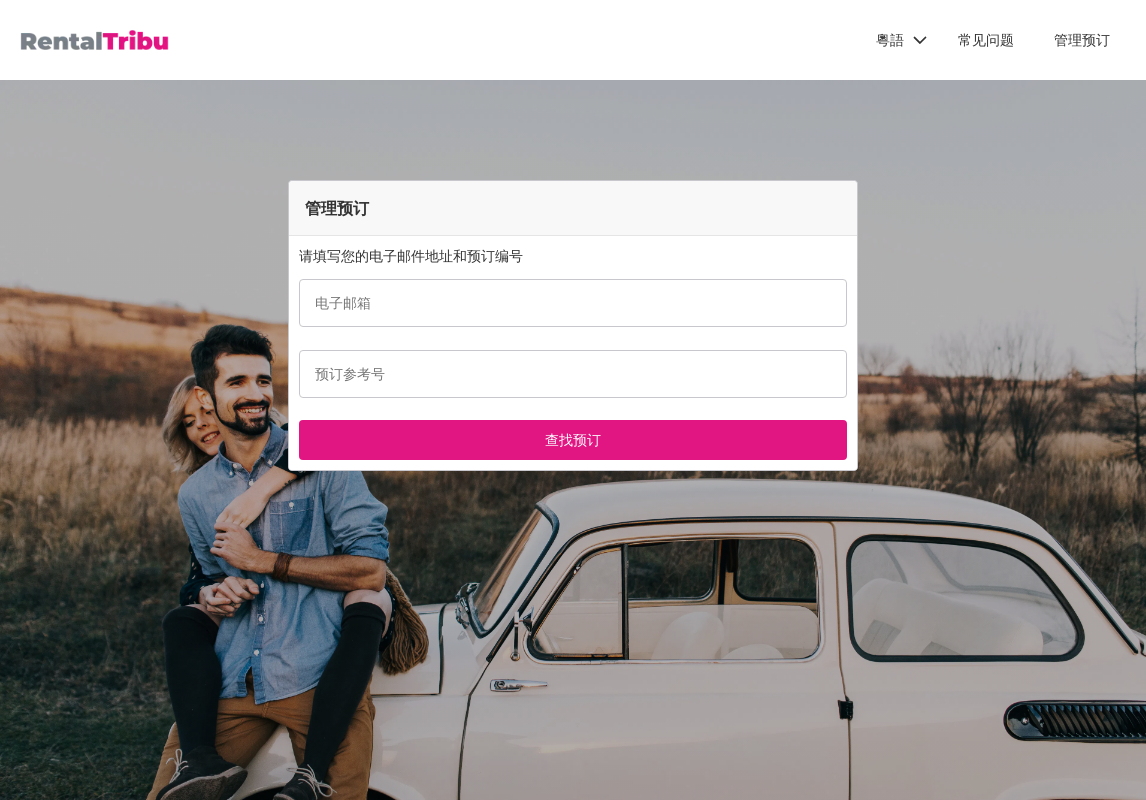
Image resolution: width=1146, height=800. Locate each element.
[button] (902, 40)
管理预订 (1082, 39)
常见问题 (986, 39)
